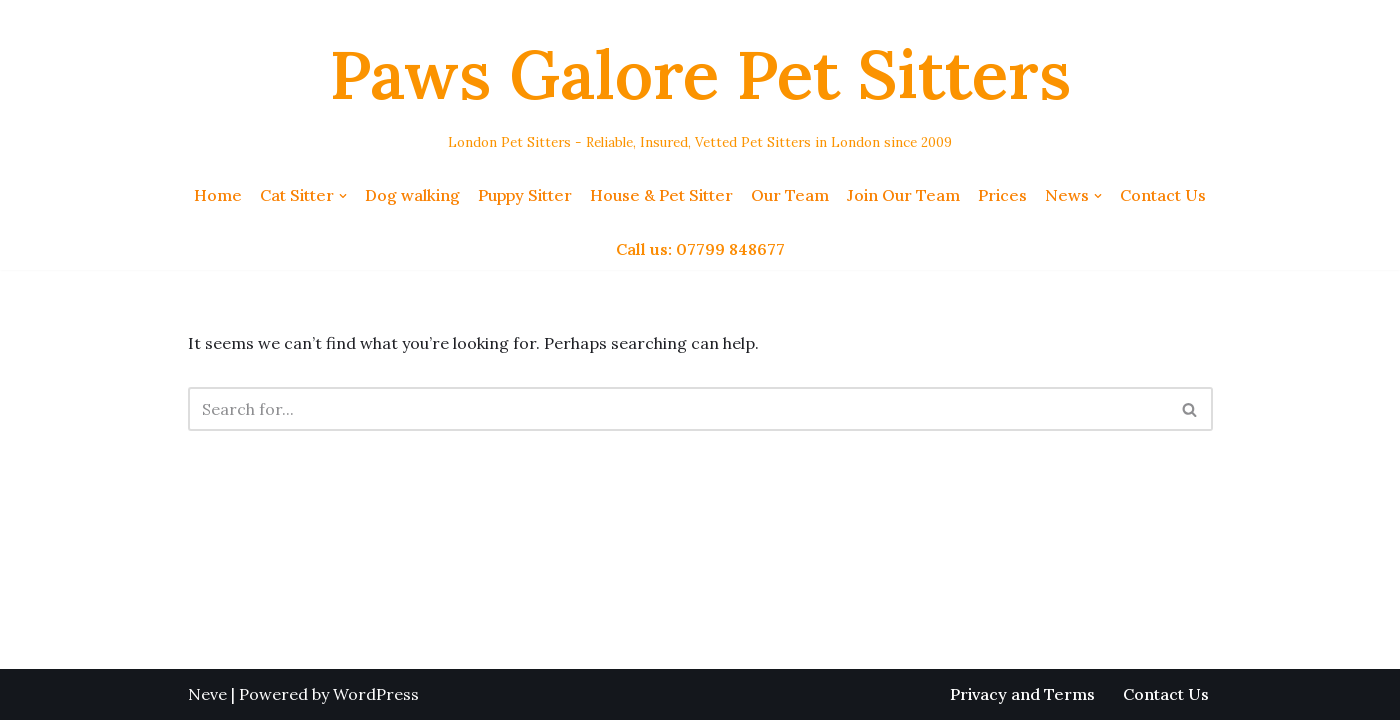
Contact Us (1163, 195)
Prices (1002, 195)
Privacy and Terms (1022, 694)
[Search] (678, 409)
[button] (343, 196)
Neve (207, 694)
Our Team (790, 195)
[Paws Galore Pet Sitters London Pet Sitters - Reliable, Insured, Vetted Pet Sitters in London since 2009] (700, 86)
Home (218, 195)
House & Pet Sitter (661, 195)
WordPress (376, 694)
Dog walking (412, 195)
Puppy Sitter (525, 195)
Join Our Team (903, 195)
